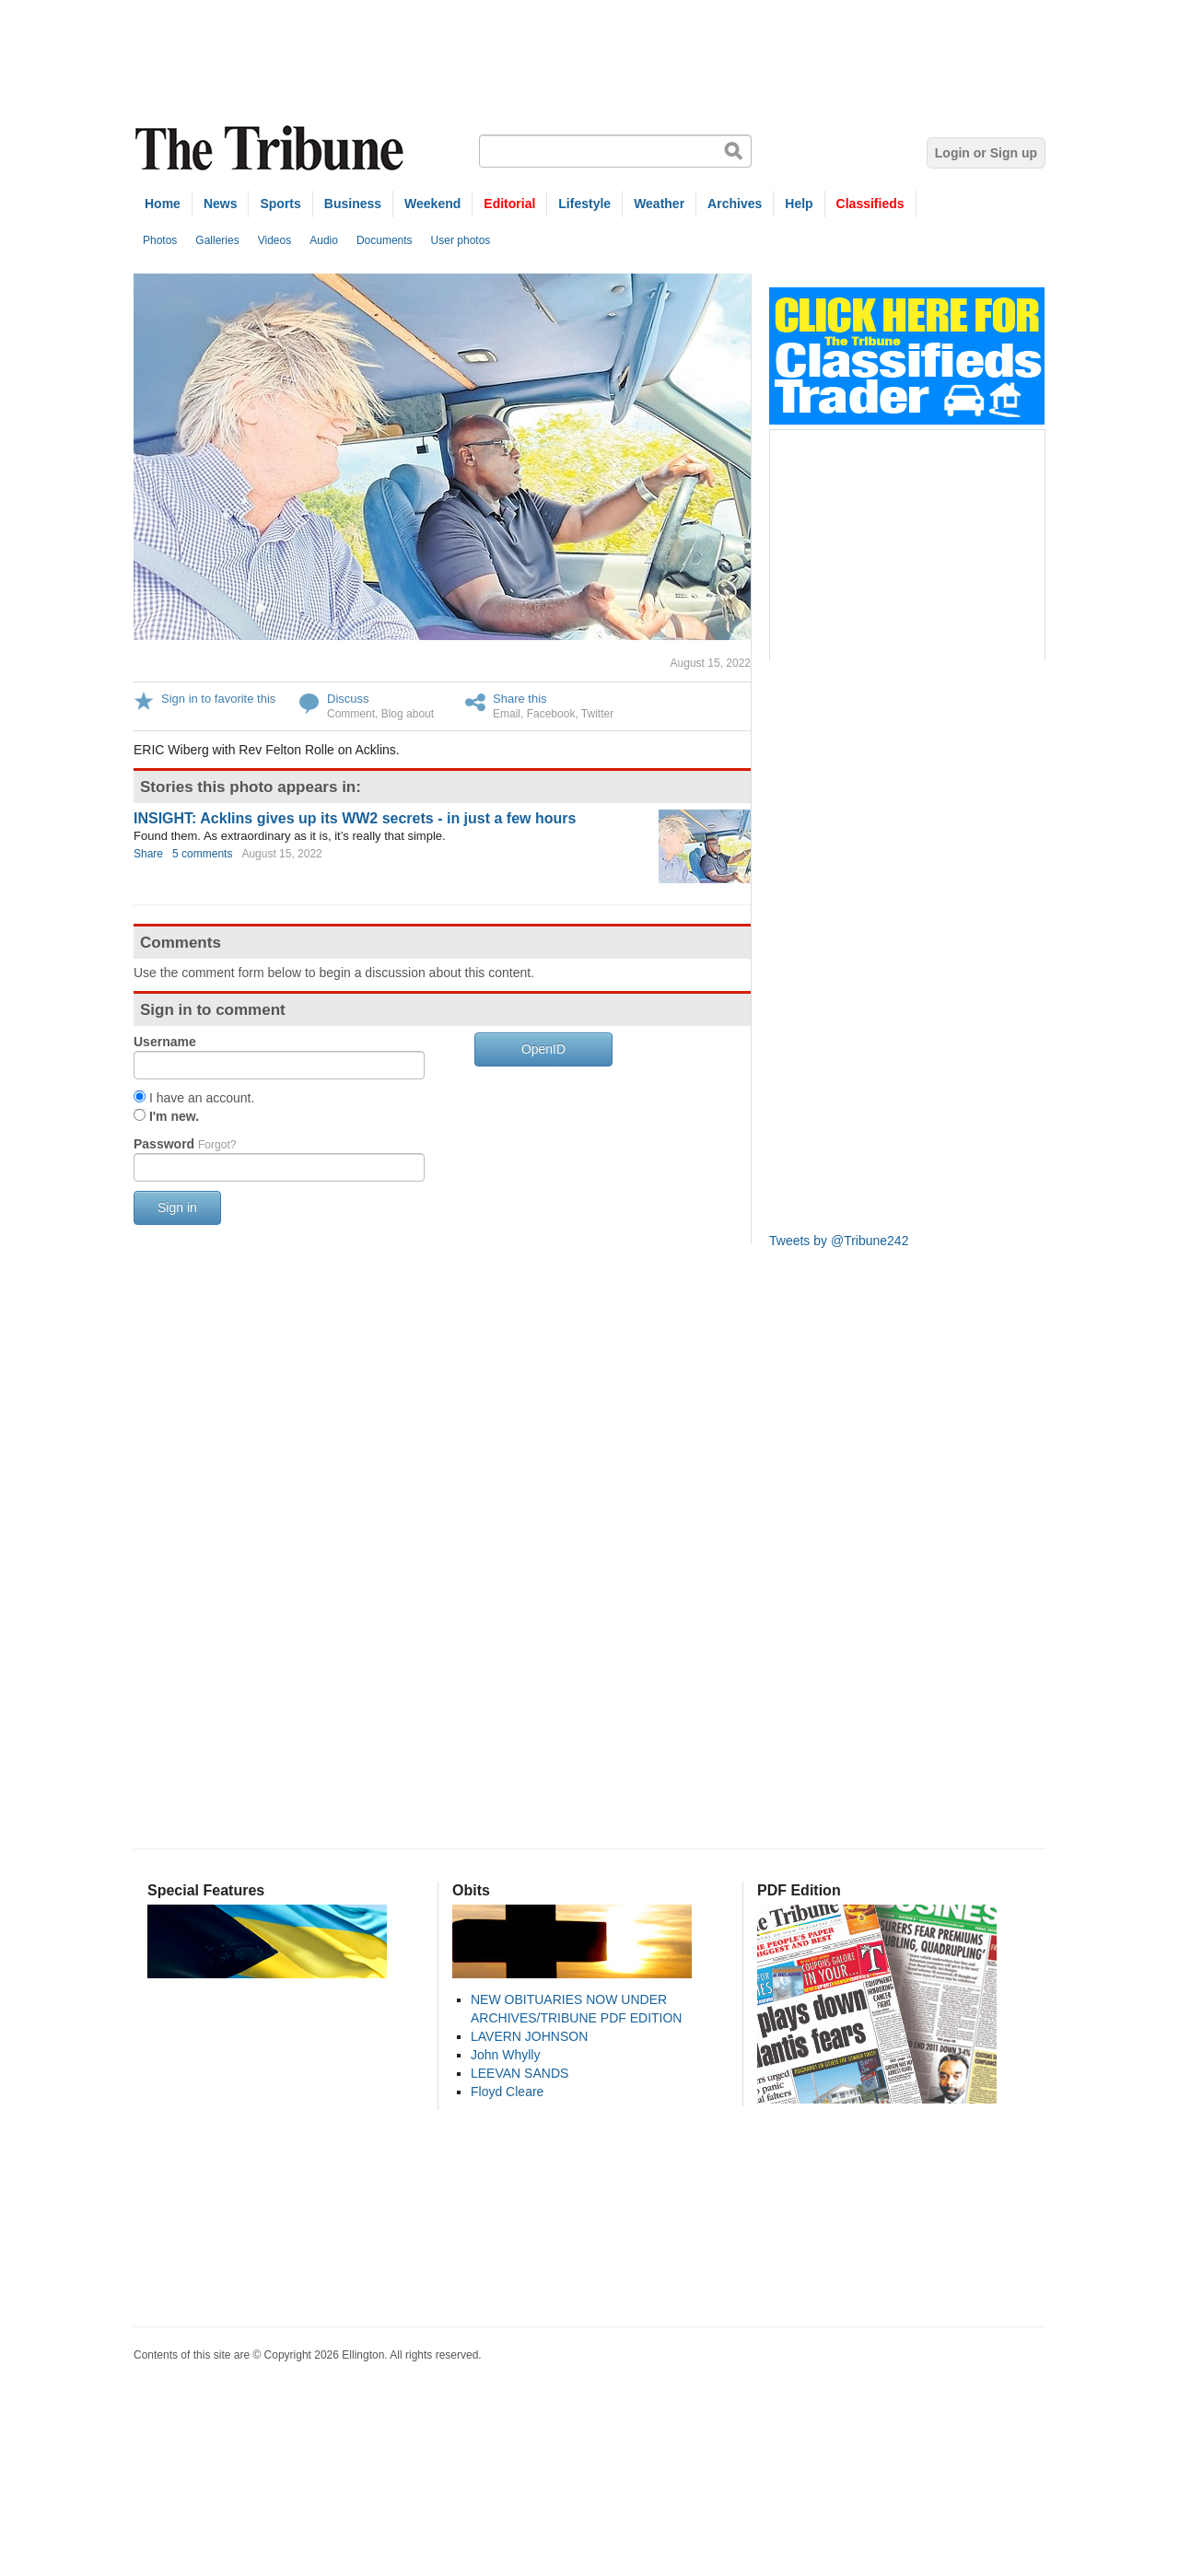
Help (798, 203)
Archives (734, 203)
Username (165, 1041)
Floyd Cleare (507, 2091)
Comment (351, 713)
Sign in (177, 1207)
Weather (659, 203)
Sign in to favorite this (218, 698)
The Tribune (272, 148)
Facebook (551, 713)
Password (185, 1143)
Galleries (217, 240)
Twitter (597, 713)
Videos (274, 240)
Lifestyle (584, 203)
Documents (384, 240)
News (221, 203)
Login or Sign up (986, 153)
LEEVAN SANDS (519, 2073)
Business (352, 203)
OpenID (543, 1049)
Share (148, 853)
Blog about (407, 713)
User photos (461, 240)
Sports (280, 203)
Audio (323, 240)
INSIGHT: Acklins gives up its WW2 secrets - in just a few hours (355, 818)
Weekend (432, 203)
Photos (160, 240)
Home (163, 203)
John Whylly (505, 2054)
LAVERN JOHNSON (529, 2036)
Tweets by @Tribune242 (838, 1240)
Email (506, 713)
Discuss (348, 698)
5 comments (202, 853)
